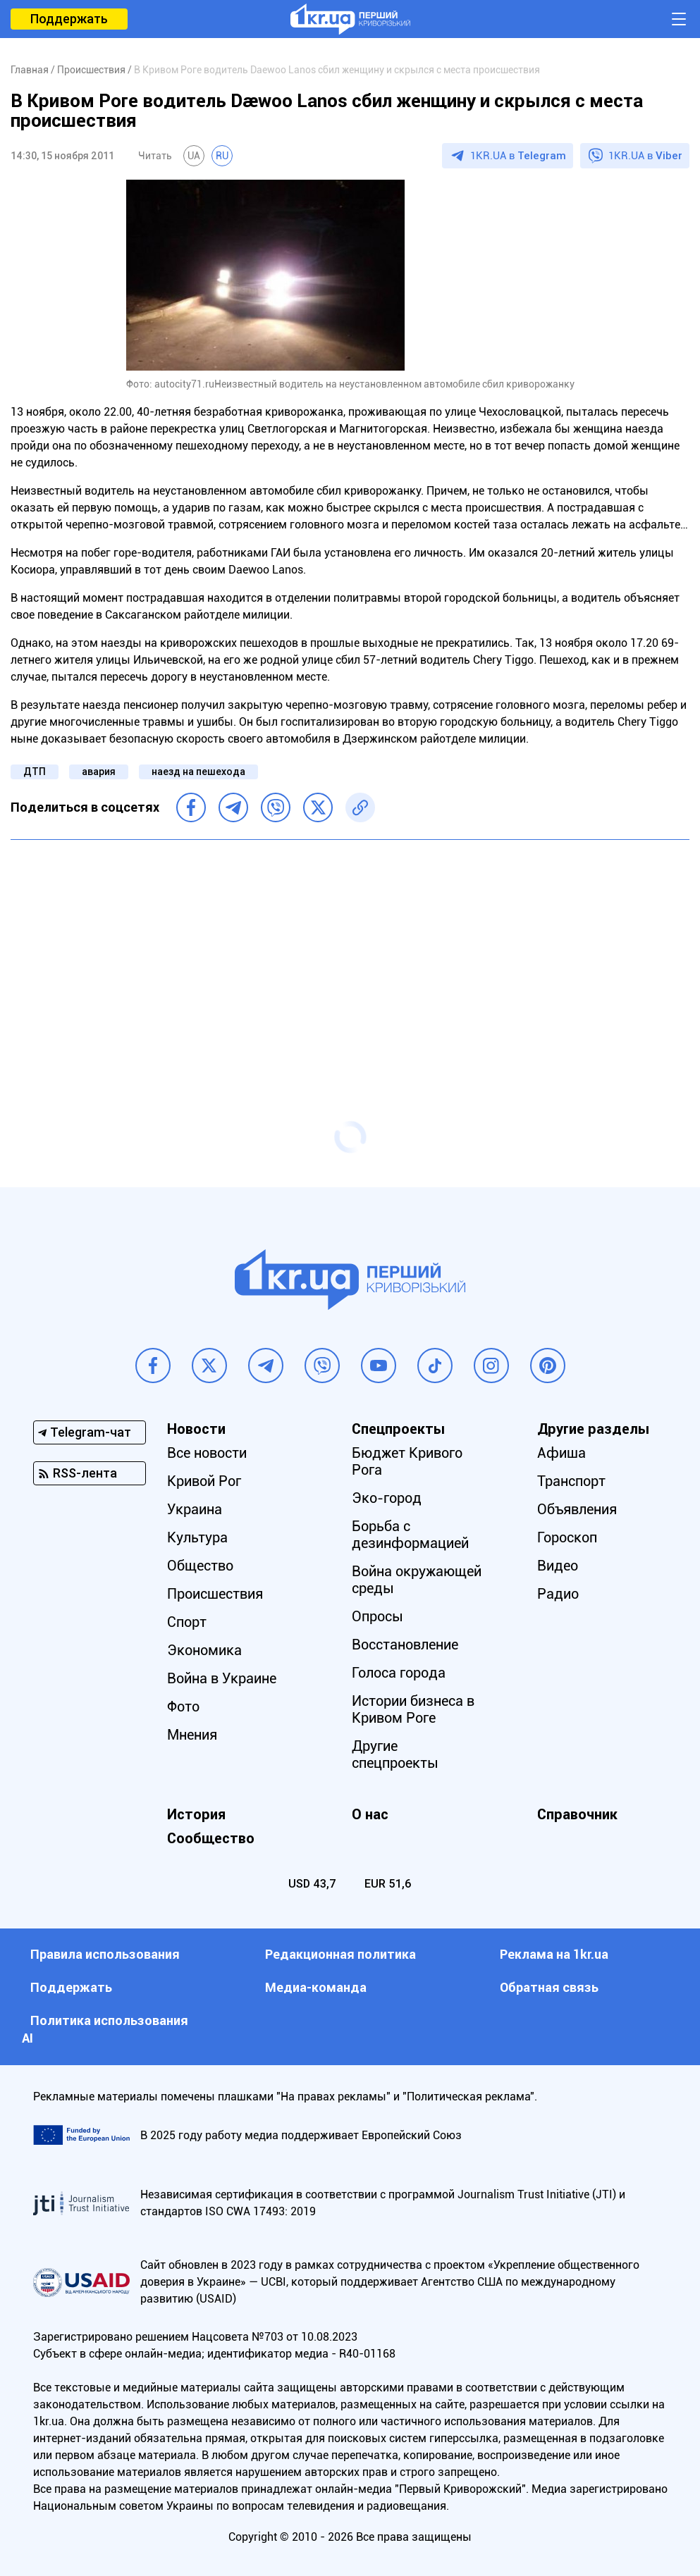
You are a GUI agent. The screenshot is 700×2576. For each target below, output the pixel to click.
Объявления (577, 1509)
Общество (200, 1565)
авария (99, 771)
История (196, 1814)
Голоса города (399, 1672)
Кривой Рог (204, 1481)
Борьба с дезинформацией (410, 1535)
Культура (197, 1537)
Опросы (377, 1616)
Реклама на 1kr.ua (554, 1954)
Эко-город (387, 1498)
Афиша (561, 1452)
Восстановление (405, 1644)
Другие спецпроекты (395, 1754)
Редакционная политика (340, 1954)
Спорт (187, 1622)
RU (222, 155)
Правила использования (105, 1954)
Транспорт (571, 1481)
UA (194, 155)
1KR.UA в (518, 155)
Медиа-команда (316, 1987)
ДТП (34, 771)
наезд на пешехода (198, 771)
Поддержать (69, 18)
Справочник (577, 1814)
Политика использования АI (105, 2029)
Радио (558, 1593)
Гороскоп (567, 1537)
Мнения (192, 1734)
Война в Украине (221, 1678)
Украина (194, 1509)
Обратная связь (549, 1987)
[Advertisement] (350, 952)
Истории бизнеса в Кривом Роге (413, 1709)
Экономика (204, 1650)
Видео (557, 1565)
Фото (183, 1706)
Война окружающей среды (416, 1580)
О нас (370, 1814)
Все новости (207, 1452)
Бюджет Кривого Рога (407, 1461)
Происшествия (215, 1593)
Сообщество (210, 1838)
